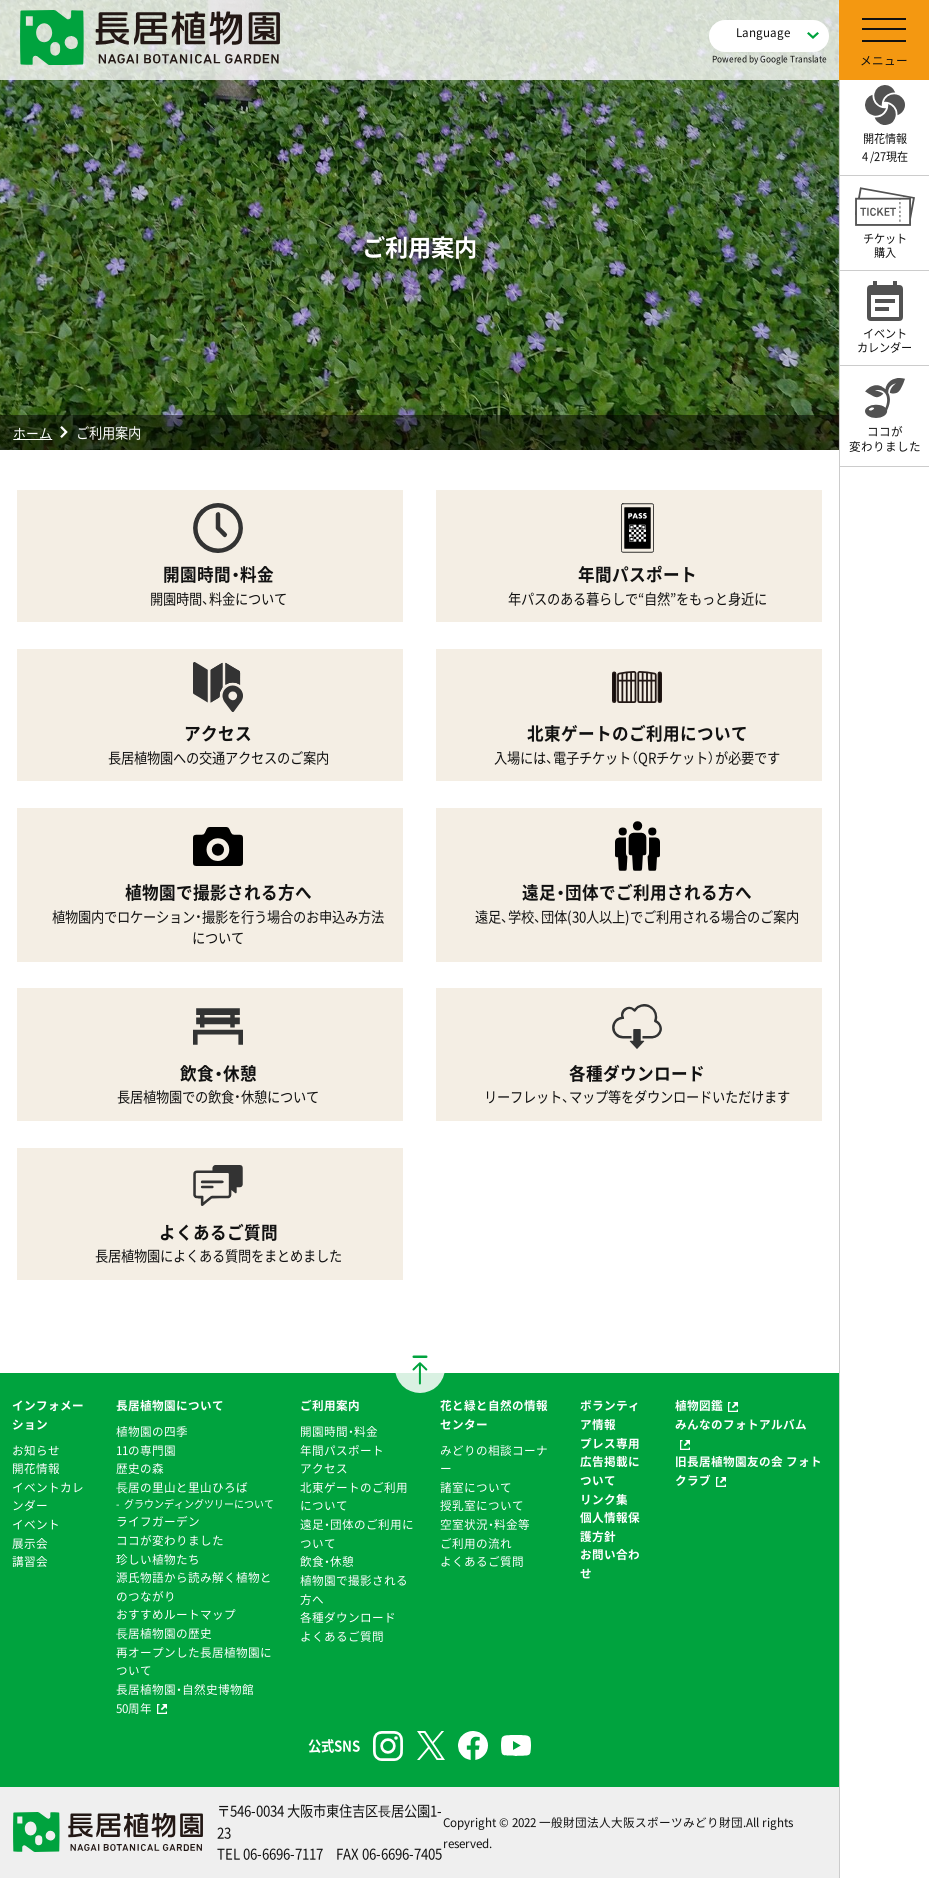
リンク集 (604, 1499)
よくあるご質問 (342, 1636)
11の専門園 (146, 1450)
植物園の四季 (152, 1431)
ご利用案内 (330, 1405)
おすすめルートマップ (176, 1614)
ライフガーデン (158, 1521)
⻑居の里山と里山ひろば (182, 1487)
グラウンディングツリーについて (199, 1503)
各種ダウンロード (348, 1617)
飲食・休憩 (327, 1561)
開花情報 (36, 1468)
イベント (36, 1524)
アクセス (324, 1468)
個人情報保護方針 (610, 1526)
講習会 (30, 1561)
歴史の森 (140, 1468)
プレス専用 (610, 1443)
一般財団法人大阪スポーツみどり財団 (641, 1822)
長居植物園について (170, 1405)
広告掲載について (610, 1470)
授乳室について (482, 1505)
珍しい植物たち (158, 1559)
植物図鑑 (699, 1405)
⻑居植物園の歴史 (164, 1633)
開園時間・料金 (339, 1431)
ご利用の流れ (476, 1543)
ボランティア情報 (610, 1414)
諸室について (476, 1487)
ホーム (32, 432)
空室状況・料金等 (485, 1524)
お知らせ (36, 1450)
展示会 (30, 1543)
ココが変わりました (170, 1540)
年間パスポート (342, 1450)
